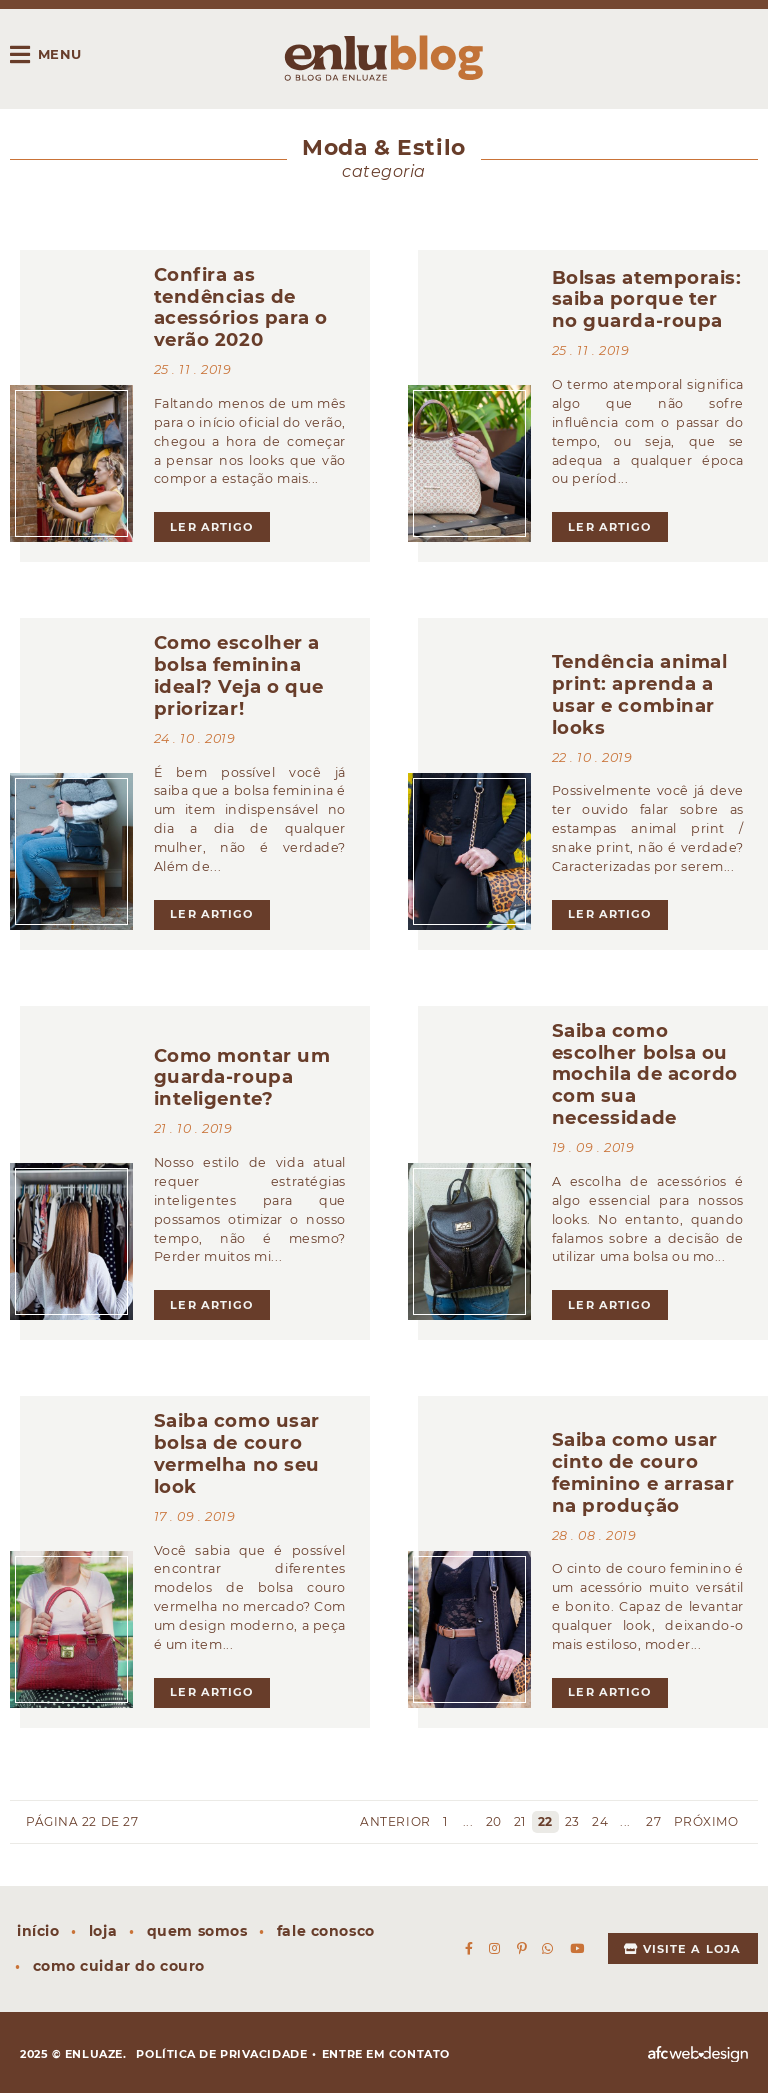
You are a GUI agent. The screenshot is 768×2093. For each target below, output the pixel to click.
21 (520, 1821)
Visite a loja (682, 1949)
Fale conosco (326, 1931)
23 (572, 1821)
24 (600, 1821)
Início (38, 1931)
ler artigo (211, 527)
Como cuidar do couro (119, 1966)
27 (653, 1821)
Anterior (394, 1821)
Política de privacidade (221, 2054)
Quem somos (197, 1931)
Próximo (708, 1821)
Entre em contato (386, 2054)
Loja (103, 1931)
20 (494, 1821)
